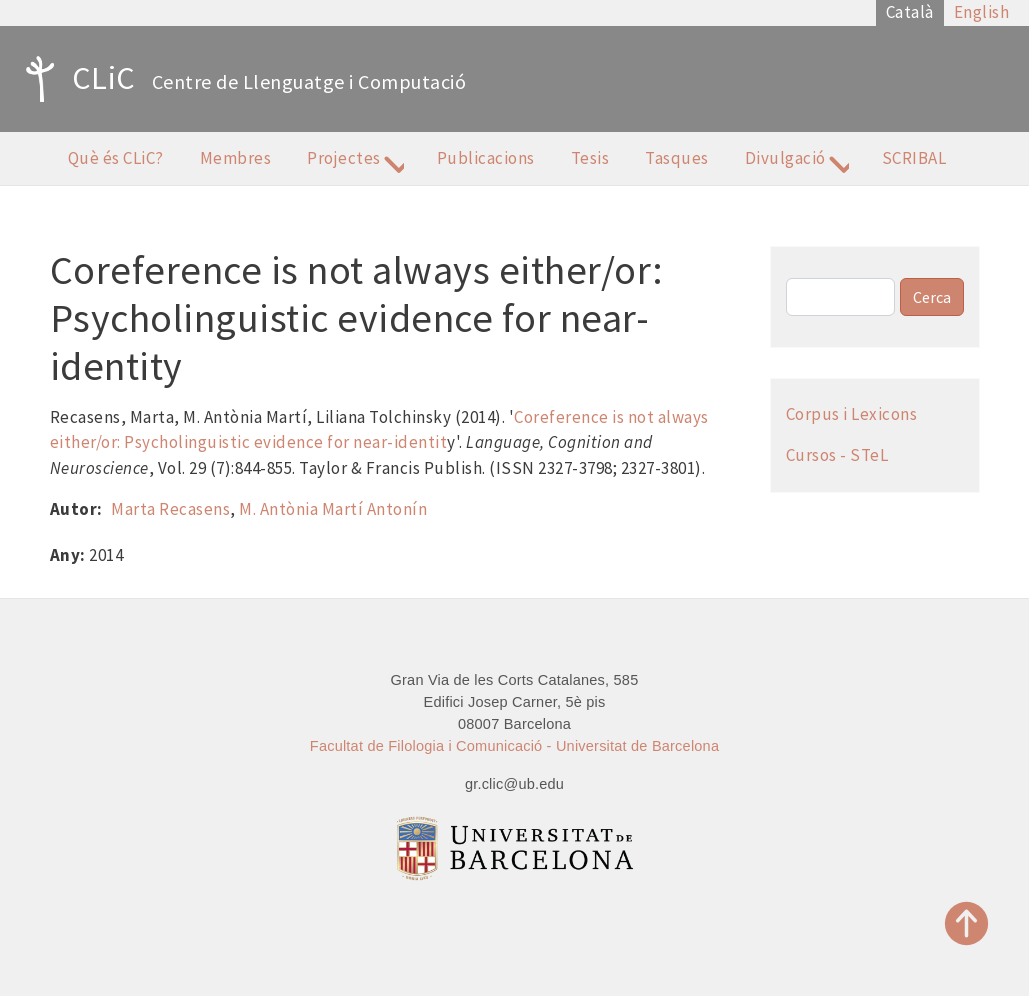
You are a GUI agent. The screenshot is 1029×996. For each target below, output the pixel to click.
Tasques (677, 158)
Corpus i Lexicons (852, 414)
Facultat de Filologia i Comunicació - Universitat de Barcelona (514, 746)
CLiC (75, 79)
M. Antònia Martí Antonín (333, 509)
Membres (236, 158)
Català (910, 12)
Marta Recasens (170, 509)
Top (967, 923)
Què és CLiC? (116, 158)
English (982, 12)
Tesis (590, 158)
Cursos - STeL (837, 455)
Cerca (932, 297)
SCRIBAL (914, 158)
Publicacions (486, 158)
